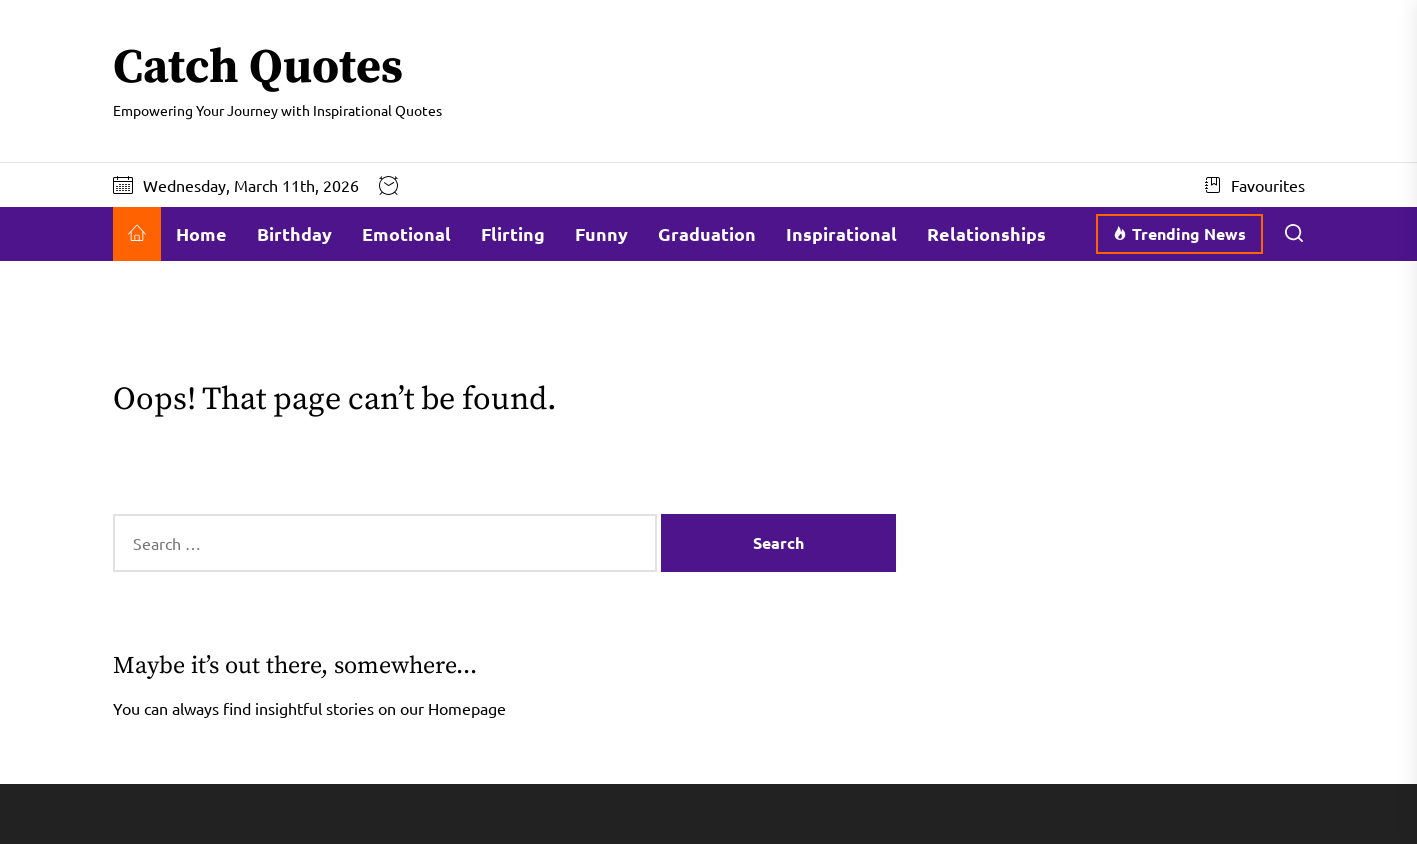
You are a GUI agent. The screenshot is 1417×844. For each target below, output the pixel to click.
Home (201, 233)
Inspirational (841, 233)
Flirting (513, 233)
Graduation (707, 233)
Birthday (294, 233)
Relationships (986, 233)
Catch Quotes (258, 69)
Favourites (1255, 185)
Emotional (406, 233)
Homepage (467, 708)
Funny (601, 233)
